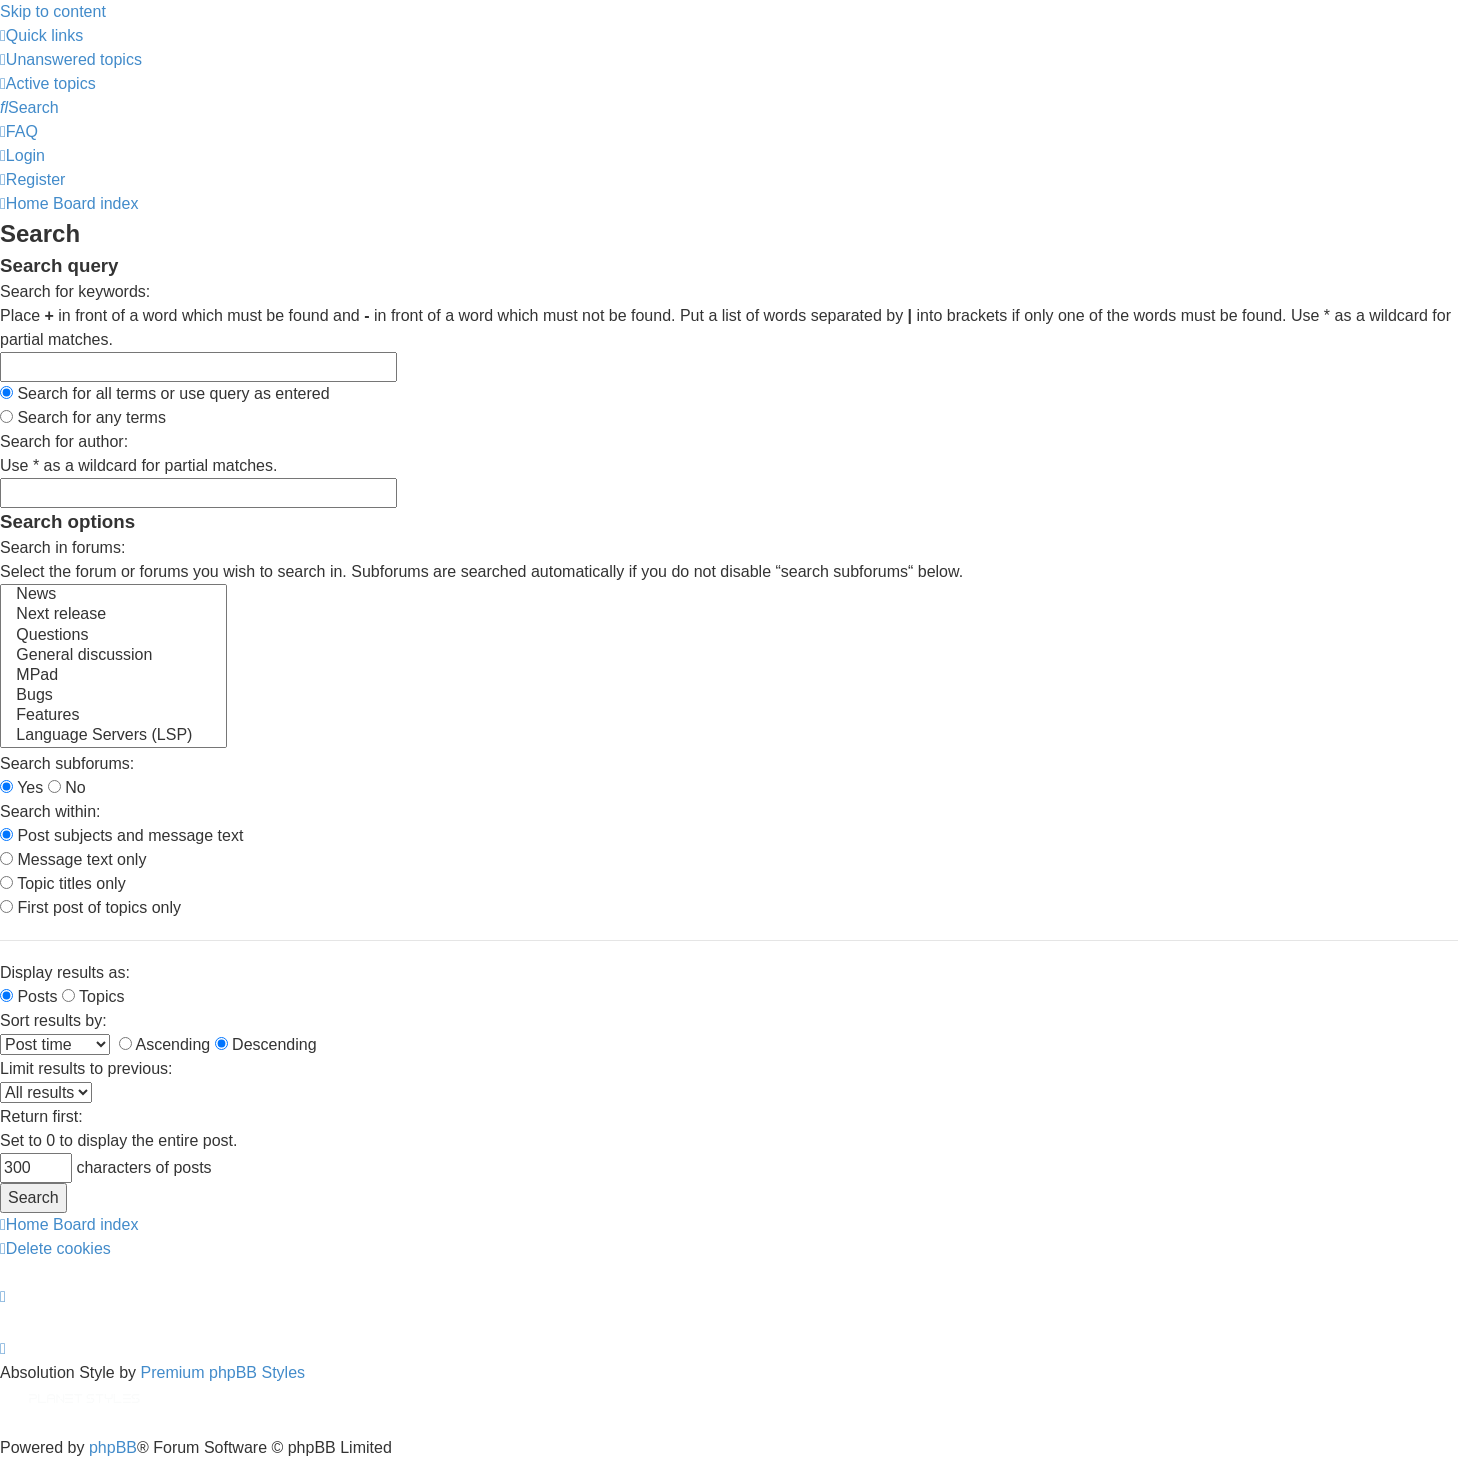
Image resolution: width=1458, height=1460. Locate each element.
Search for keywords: (75, 291)
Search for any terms (83, 417)
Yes (21, 787)
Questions (113, 636)
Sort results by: (53, 1020)
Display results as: (65, 972)
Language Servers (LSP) (113, 736)
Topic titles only (63, 883)
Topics (93, 996)
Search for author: (64, 441)
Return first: (41, 1116)
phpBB (113, 1447)
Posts (28, 996)
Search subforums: (67, 763)
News (113, 595)
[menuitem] (71, 59)
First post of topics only (90, 907)
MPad (113, 676)
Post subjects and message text (121, 835)
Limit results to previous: (86, 1068)
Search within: (50, 811)
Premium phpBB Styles (223, 1372)
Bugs (113, 696)
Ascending (164, 1044)
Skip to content (53, 11)
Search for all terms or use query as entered (165, 393)
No (67, 787)
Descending (266, 1044)
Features (113, 716)
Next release (113, 615)
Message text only (73, 859)
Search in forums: (62, 547)
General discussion (113, 656)
